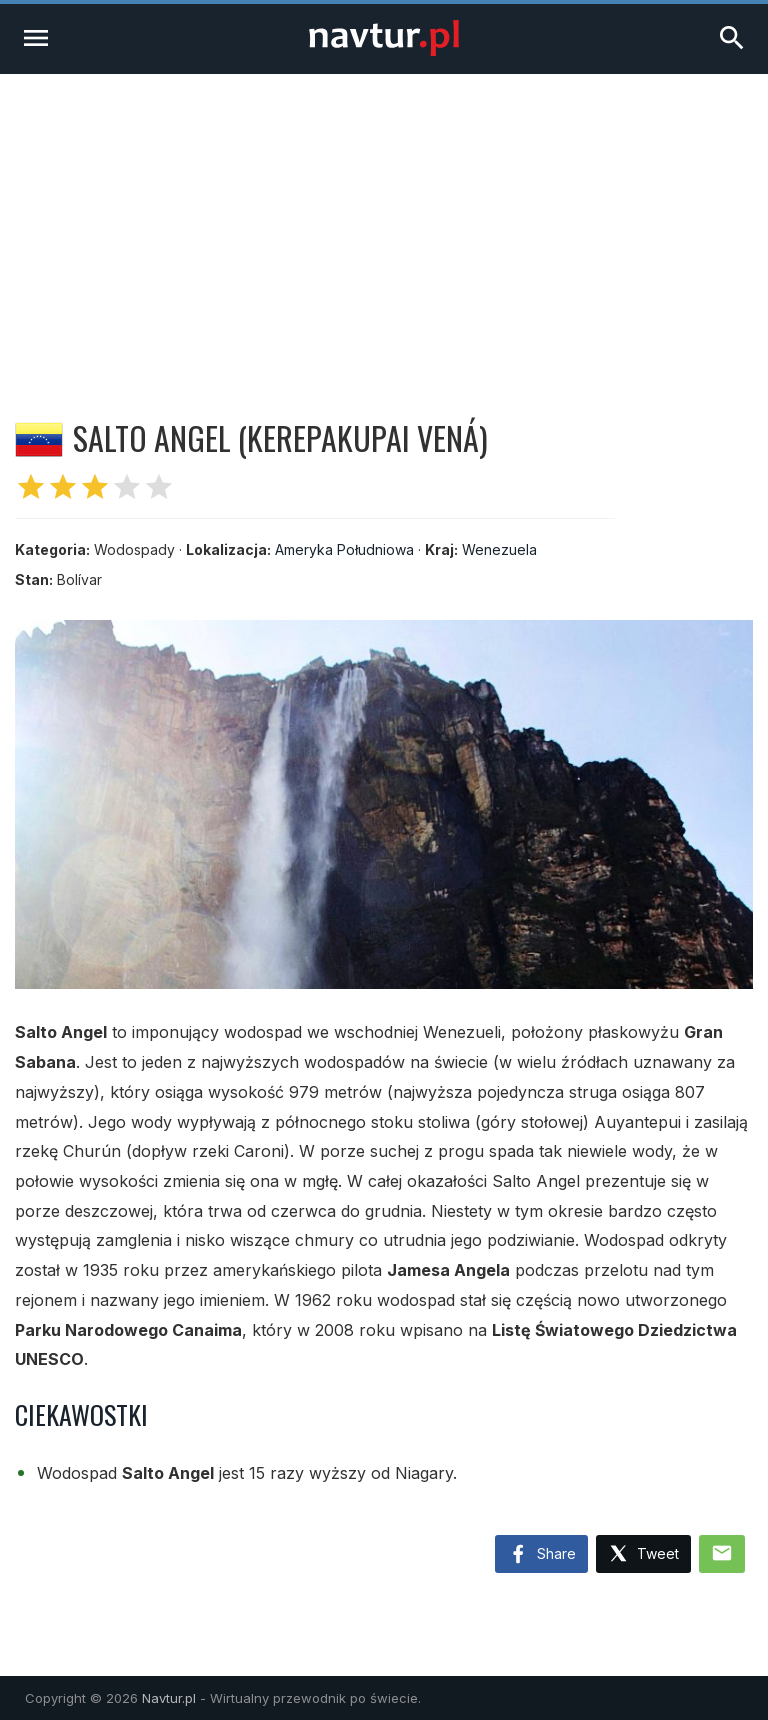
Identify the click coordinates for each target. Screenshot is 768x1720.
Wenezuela (499, 549)
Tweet (643, 1554)
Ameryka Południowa (344, 549)
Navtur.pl (169, 1698)
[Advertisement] (384, 224)
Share (541, 1555)
